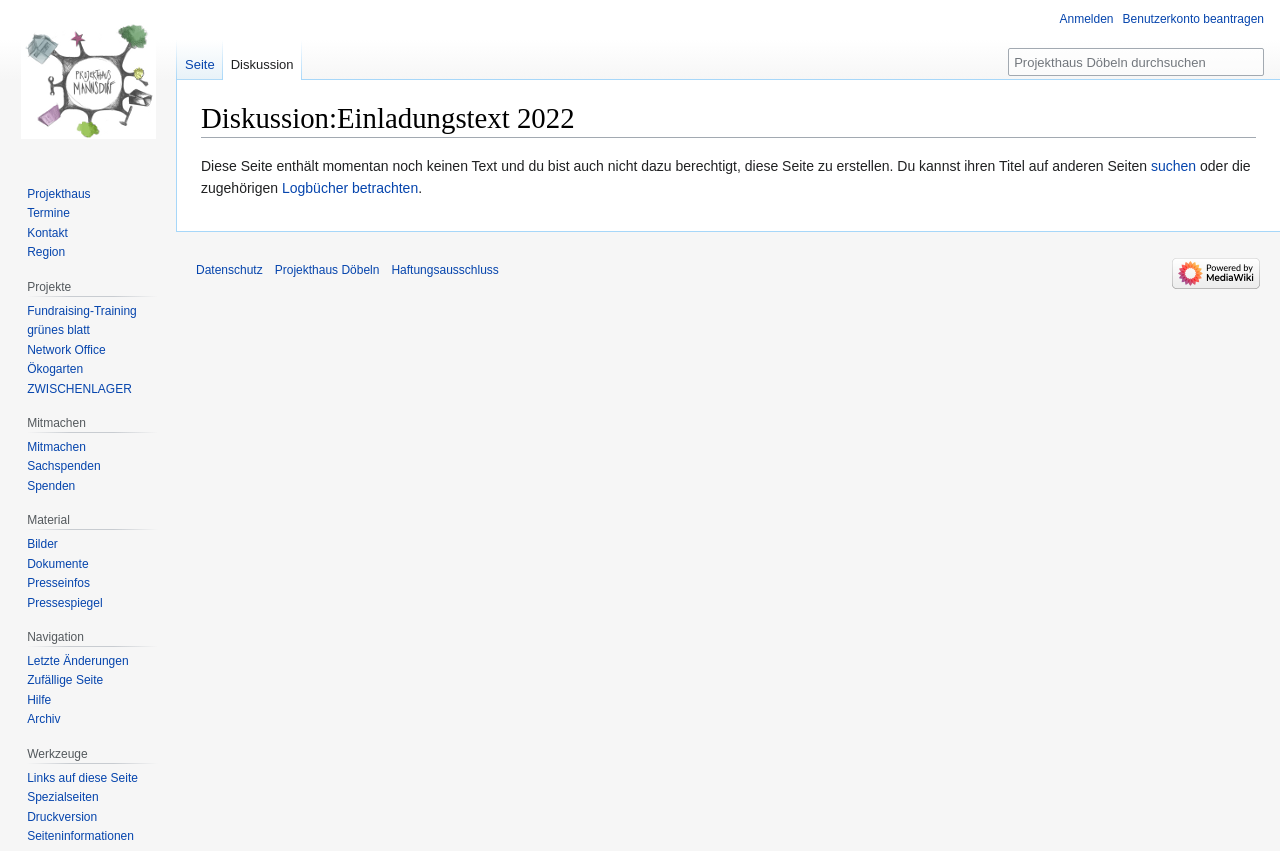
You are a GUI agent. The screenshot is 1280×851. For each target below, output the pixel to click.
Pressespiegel (64, 603)
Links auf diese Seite (82, 778)
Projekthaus (58, 194)
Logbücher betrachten (350, 188)
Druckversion (62, 817)
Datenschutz (229, 270)
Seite (200, 64)
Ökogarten (55, 369)
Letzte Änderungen (77, 661)
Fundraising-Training (82, 311)
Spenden (51, 486)
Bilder (42, 544)
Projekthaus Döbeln (327, 270)
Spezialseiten (62, 797)
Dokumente (57, 564)
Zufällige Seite (65, 680)
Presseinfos (58, 583)
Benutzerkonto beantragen (1193, 19)
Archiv (43, 719)
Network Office (66, 350)
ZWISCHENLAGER (79, 389)
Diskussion (262, 64)
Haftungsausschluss (444, 270)
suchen (1173, 166)
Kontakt (47, 233)
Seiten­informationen (80, 836)
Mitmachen (56, 447)
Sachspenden (63, 466)
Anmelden (1087, 19)
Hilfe (39, 700)
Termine (48, 213)
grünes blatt (58, 330)
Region (46, 252)
